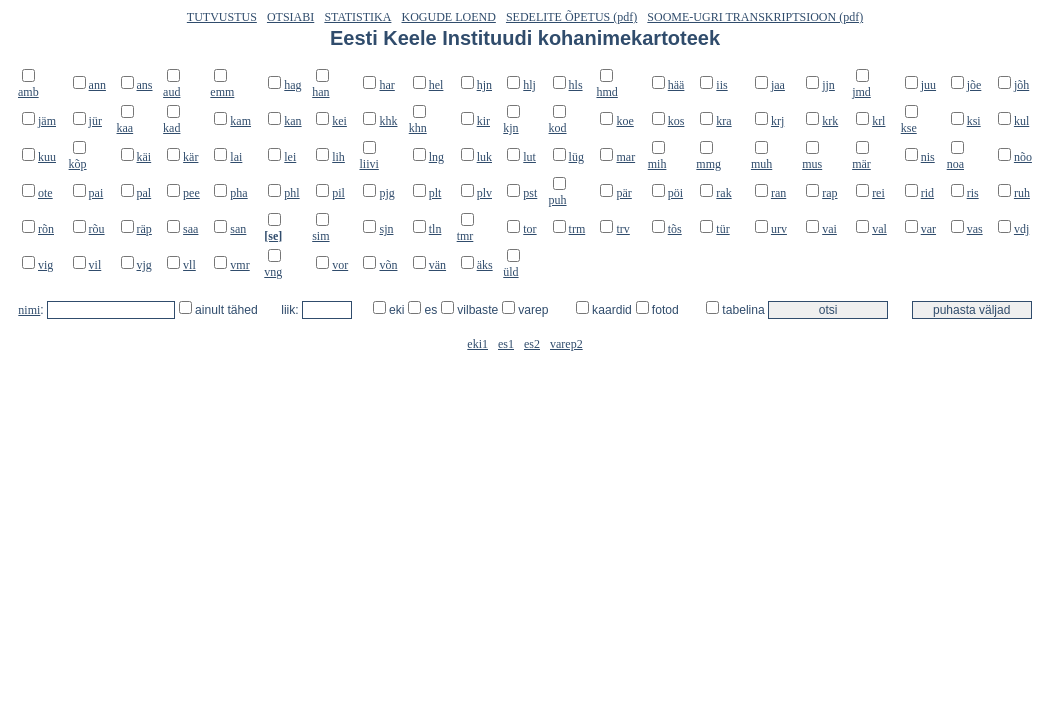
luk (484, 157)
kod (558, 128)
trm (577, 229)
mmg (708, 164)
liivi (368, 164)
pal (144, 193)
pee (191, 193)
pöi (675, 193)
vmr (239, 265)
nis (928, 157)
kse (909, 128)
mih (657, 164)
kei (339, 121)
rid (927, 193)
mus (812, 164)
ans (145, 85)
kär (190, 157)
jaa (778, 85)
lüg (576, 157)
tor (529, 229)
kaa (125, 128)
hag (292, 85)
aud (171, 92)
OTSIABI (290, 17)
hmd (606, 92)
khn (418, 128)
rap (829, 193)
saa (190, 229)
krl (878, 121)
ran (778, 193)
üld (510, 272)
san (238, 229)
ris (973, 193)
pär (623, 193)
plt (435, 193)
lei (290, 157)
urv (779, 229)
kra (723, 121)
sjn (386, 229)
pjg (386, 193)
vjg (144, 265)
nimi (29, 310)
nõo (1023, 157)
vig (45, 265)
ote (45, 193)
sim (320, 236)
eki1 (477, 344)
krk (830, 121)
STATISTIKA (357, 17)
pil (338, 193)
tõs (675, 229)
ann (97, 85)
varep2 (566, 344)
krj (777, 121)
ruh (1022, 193)
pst (530, 193)
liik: (291, 310)
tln (435, 229)
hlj (529, 85)
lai (236, 157)
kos (676, 121)
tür (722, 229)
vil (95, 265)
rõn (46, 229)
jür (95, 121)
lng (436, 157)
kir (483, 121)
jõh (1021, 85)
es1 (506, 344)
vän (437, 265)
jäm (47, 121)
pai (96, 193)
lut (529, 157)
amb (28, 92)
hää (676, 85)
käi (144, 157)
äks (485, 265)
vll (189, 265)
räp (144, 229)
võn (388, 265)
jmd (861, 92)
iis (721, 85)
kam (240, 121)
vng (273, 272)
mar (625, 157)
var (928, 229)
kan (292, 121)
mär (861, 164)
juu (928, 85)
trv (622, 229)
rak (723, 193)
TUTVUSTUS (222, 17)
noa (955, 164)
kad (171, 128)
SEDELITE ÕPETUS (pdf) (571, 17)
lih (338, 157)
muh (761, 164)
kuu (47, 157)
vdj (1021, 229)
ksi (974, 121)
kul (1021, 121)
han (320, 92)
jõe (974, 85)
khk (388, 121)
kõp (78, 164)
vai (829, 229)
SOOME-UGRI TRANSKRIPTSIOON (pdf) (755, 17)
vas (975, 229)
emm (222, 92)
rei (878, 193)
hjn (484, 85)
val (879, 229)
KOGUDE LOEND (449, 17)
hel (436, 85)
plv (484, 193)
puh (558, 200)
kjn (510, 128)
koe (624, 121)
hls (576, 85)
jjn (828, 85)
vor (340, 265)
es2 (532, 344)
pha (238, 193)
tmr (465, 236)
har (386, 85)
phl (291, 193)
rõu (97, 229)
